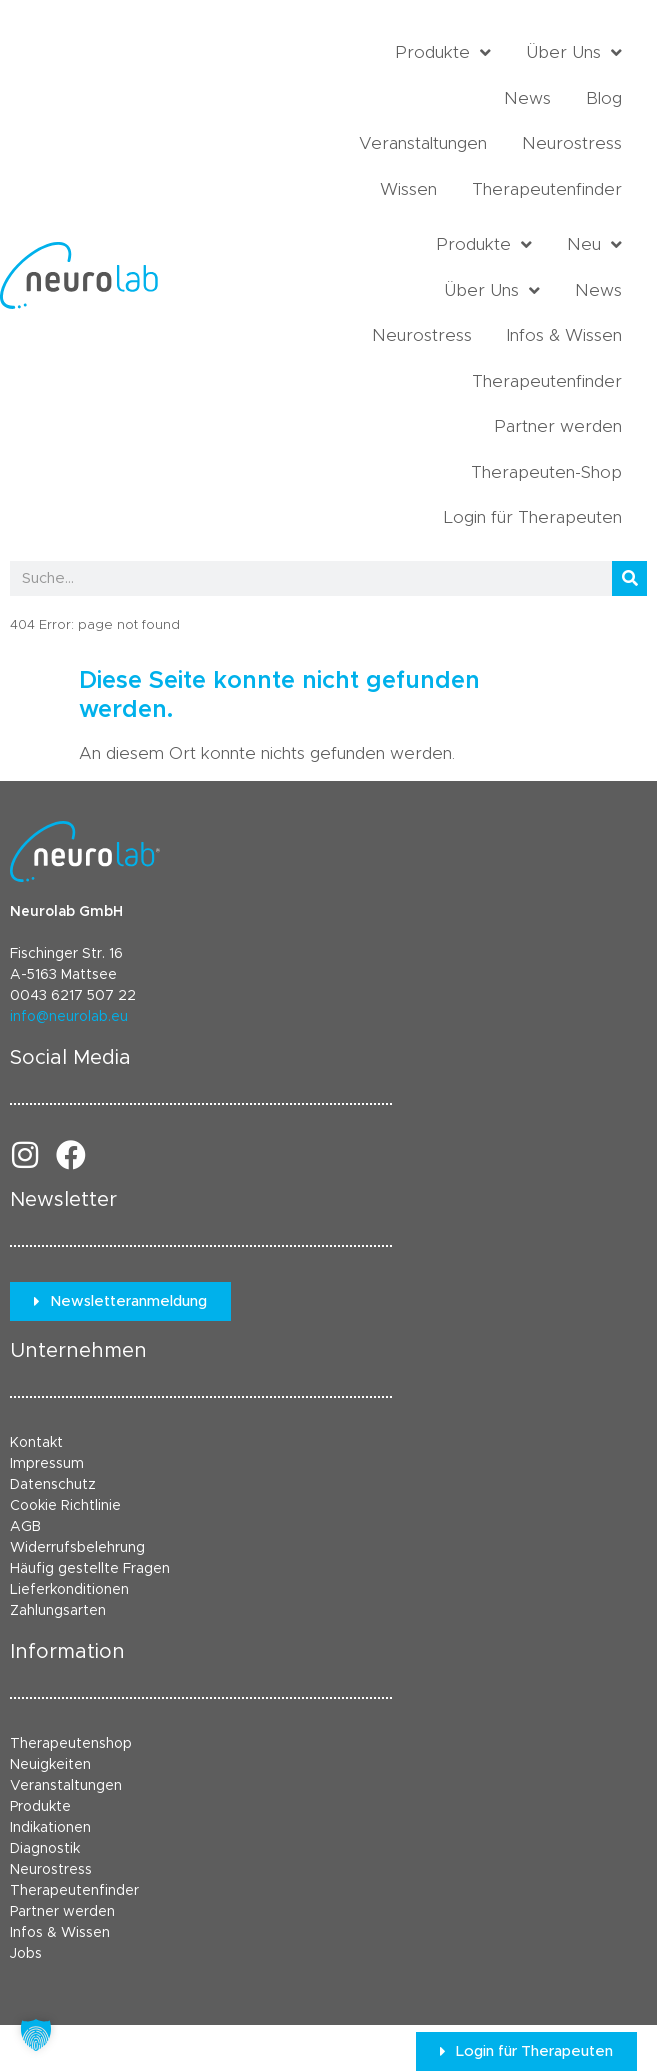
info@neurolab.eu (69, 1017)
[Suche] (629, 578)
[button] (36, 2035)
